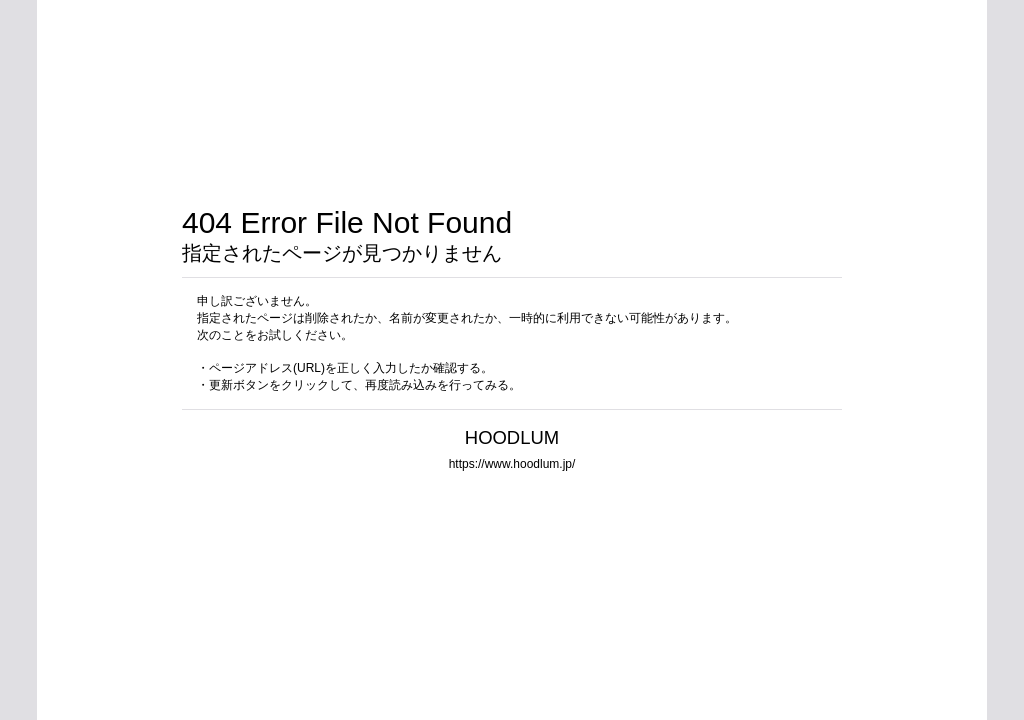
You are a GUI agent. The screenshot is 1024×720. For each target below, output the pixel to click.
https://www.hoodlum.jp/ (512, 464)
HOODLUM (512, 437)
